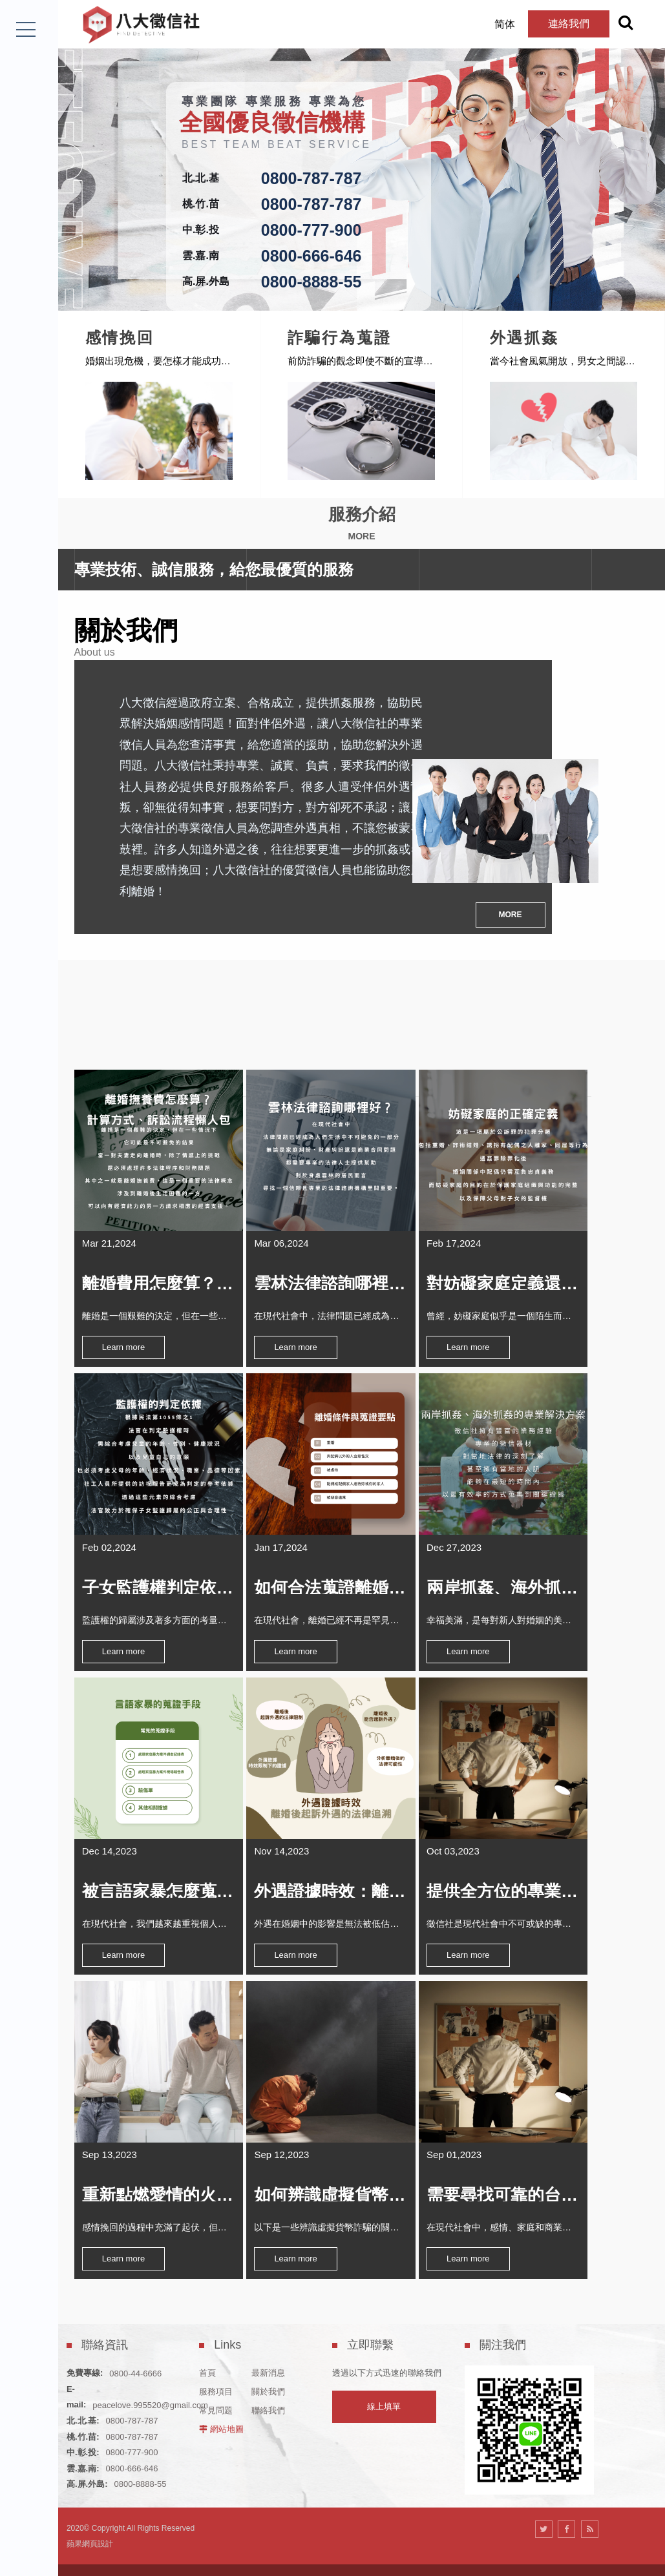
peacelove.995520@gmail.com (150, 2375)
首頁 (207, 2343)
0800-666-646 (311, 256)
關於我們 (268, 2362)
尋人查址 (65, 331)
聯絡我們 (268, 2380)
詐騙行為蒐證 (487, 331)
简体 (488, 24)
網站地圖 (227, 2399)
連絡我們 (552, 23)
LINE (27, 2541)
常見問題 (216, 2380)
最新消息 (268, 2343)
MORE (510, 896)
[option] (361, 155)
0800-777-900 (311, 230)
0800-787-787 (311, 178)
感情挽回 (267, 331)
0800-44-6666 (135, 2344)
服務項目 (216, 2362)
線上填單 (384, 2377)
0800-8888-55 (311, 282)
